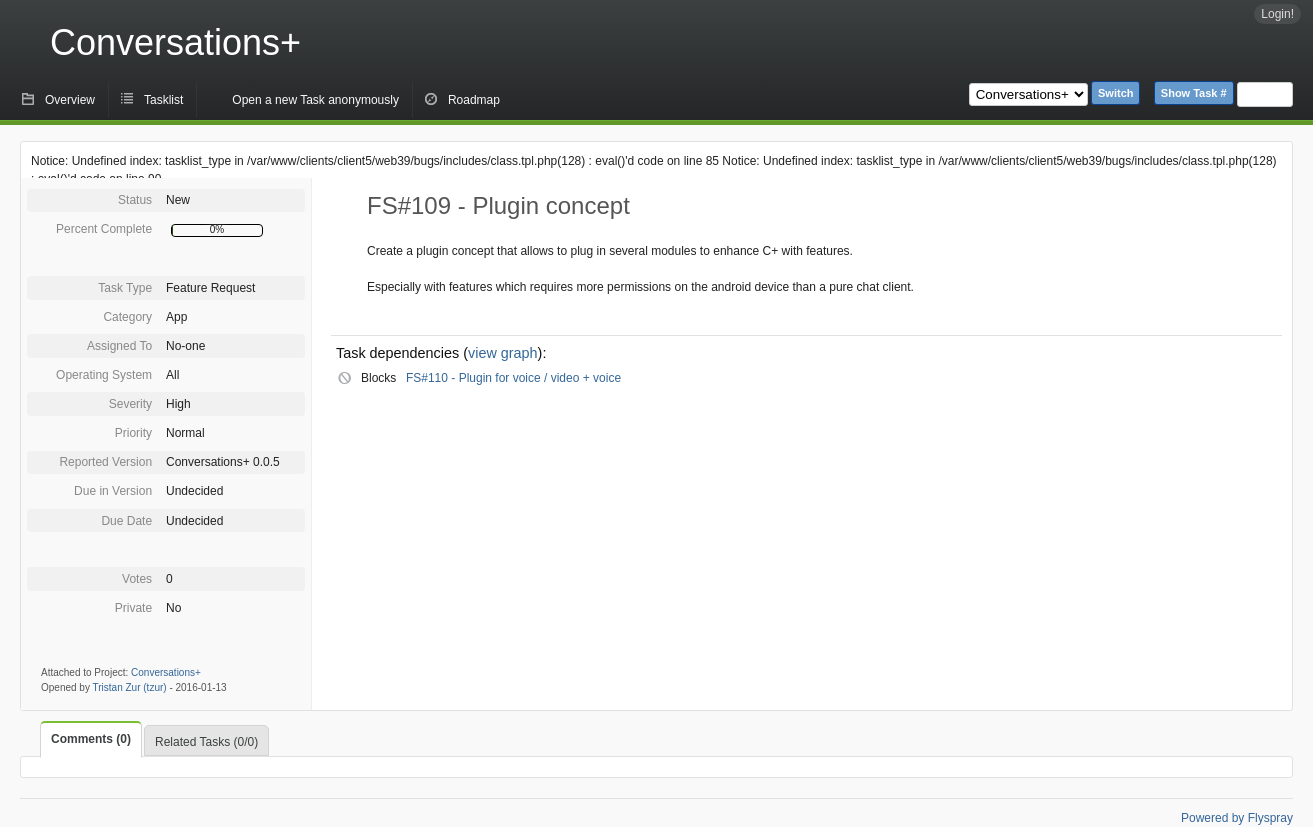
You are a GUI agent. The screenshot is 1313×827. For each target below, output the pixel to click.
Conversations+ (175, 42)
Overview (70, 100)
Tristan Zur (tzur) (130, 687)
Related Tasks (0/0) (206, 742)
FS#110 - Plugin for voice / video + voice (513, 378)
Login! (1277, 14)
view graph (503, 353)
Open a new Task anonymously (315, 100)
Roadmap (474, 100)
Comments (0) (91, 739)
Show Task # (1194, 93)
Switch (1115, 93)
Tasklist (163, 100)
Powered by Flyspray (1237, 818)
